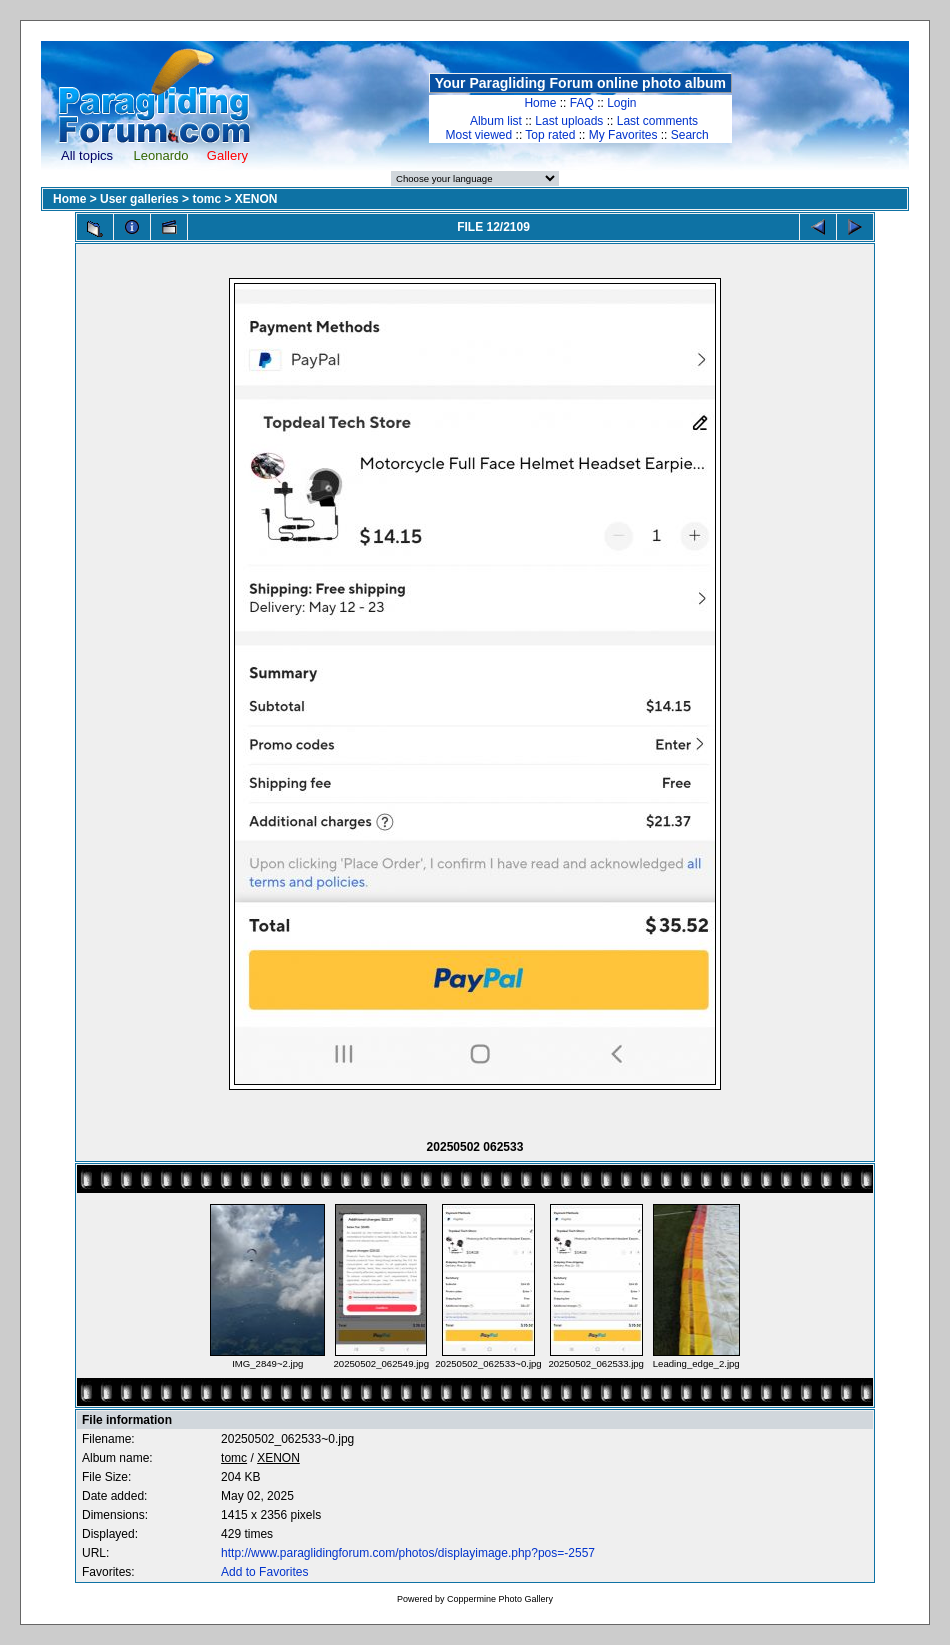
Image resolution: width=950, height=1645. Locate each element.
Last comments (657, 121)
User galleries (139, 199)
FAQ (582, 103)
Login (621, 103)
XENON (256, 199)
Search (690, 135)
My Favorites (623, 135)
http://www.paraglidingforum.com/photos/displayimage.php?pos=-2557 (408, 1553)
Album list (496, 121)
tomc (206, 199)
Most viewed (479, 135)
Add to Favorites (264, 1572)
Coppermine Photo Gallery (500, 1599)
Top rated (550, 135)
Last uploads (569, 121)
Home (540, 103)
